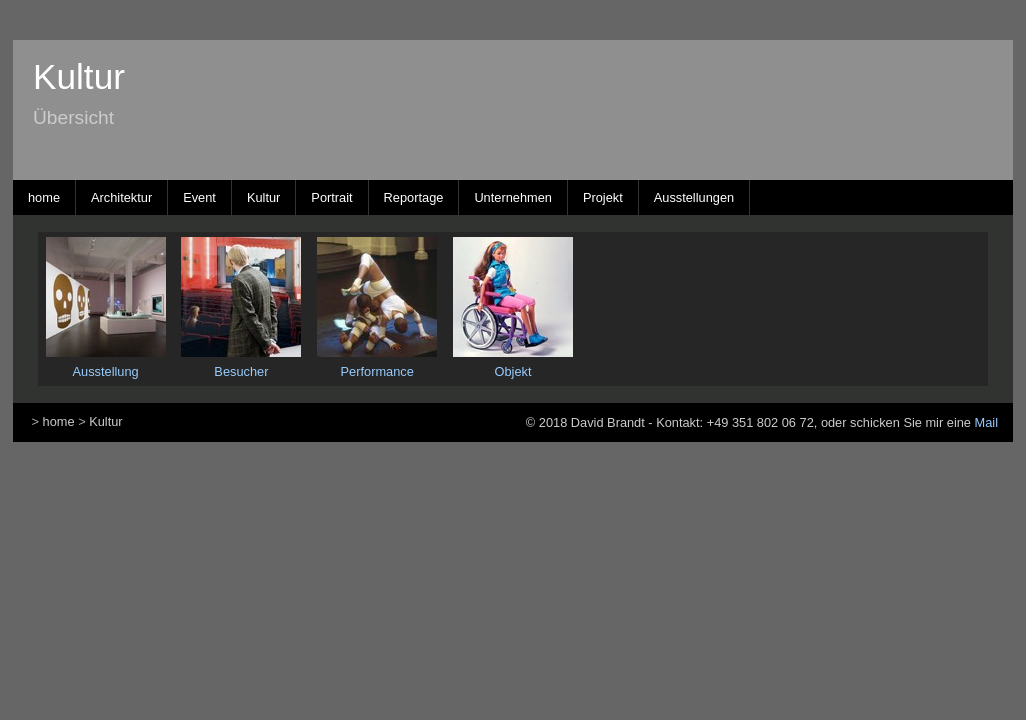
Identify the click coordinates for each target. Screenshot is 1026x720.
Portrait (331, 197)
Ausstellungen (694, 197)
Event (199, 197)
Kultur (263, 197)
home (44, 197)
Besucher (241, 371)
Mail (986, 422)
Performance (377, 371)
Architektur (121, 197)
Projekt (603, 197)
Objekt (512, 371)
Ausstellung (106, 371)
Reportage (414, 197)
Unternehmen (513, 197)
